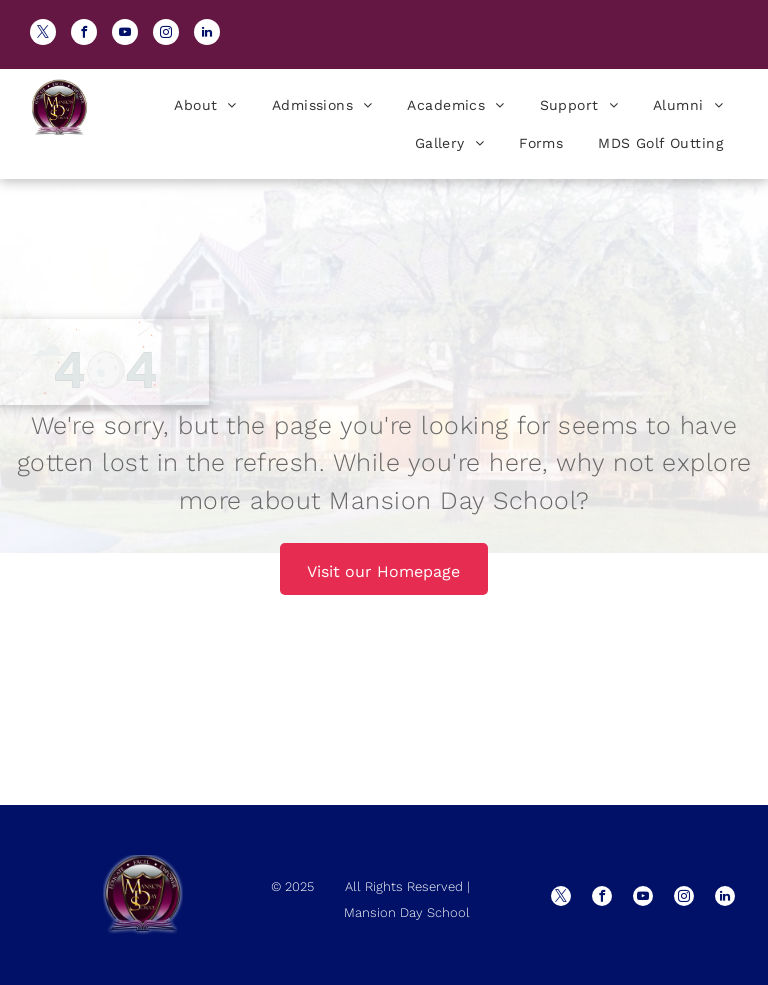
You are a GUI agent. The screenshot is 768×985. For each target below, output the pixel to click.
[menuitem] (203, 105)
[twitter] (43, 34)
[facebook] (84, 34)
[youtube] (125, 34)
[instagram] (166, 34)
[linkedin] (207, 34)
